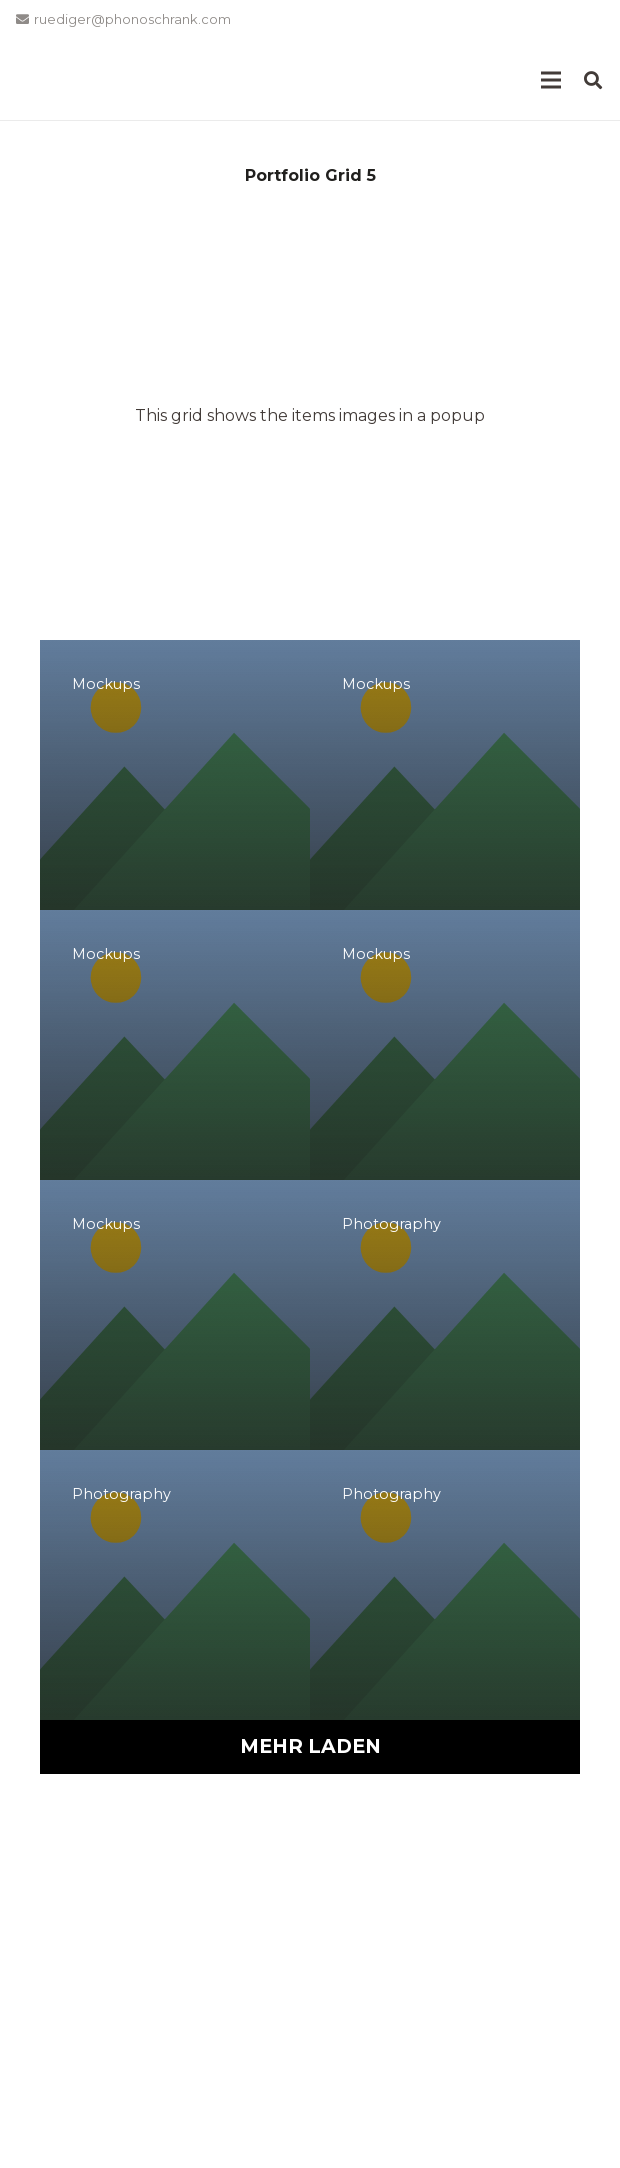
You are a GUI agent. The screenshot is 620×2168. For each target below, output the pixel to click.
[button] (593, 80)
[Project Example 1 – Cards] (175, 1315)
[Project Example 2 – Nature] (175, 1585)
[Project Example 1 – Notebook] (175, 1045)
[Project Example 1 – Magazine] (175, 775)
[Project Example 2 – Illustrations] (445, 1315)
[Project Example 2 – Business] (445, 1585)
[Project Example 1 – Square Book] (445, 775)
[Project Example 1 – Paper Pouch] (445, 1045)
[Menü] (551, 80)
